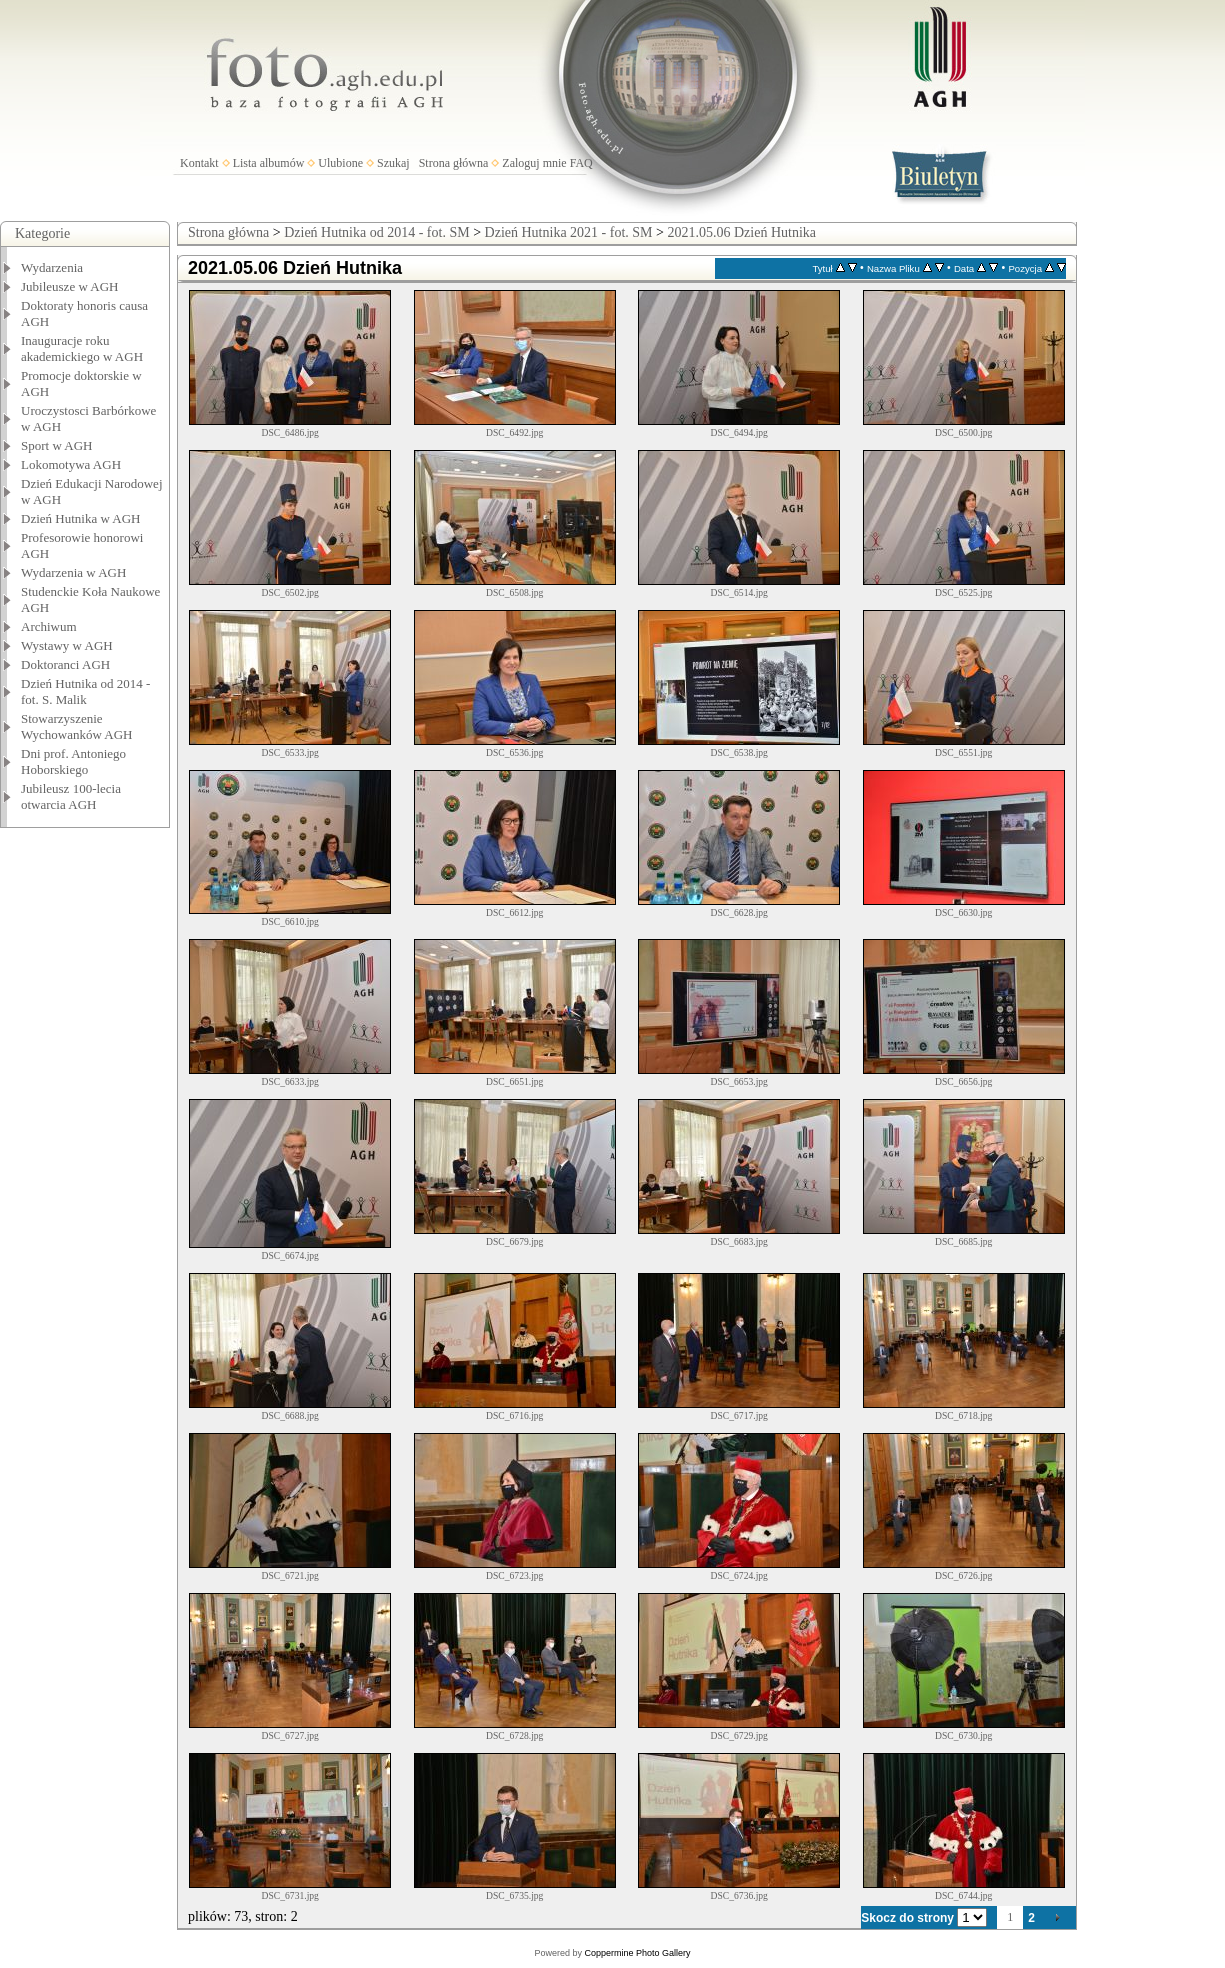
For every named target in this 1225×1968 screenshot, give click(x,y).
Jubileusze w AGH (70, 286)
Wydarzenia (52, 267)
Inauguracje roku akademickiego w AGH (82, 348)
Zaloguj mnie (534, 163)
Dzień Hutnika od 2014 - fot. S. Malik (85, 691)
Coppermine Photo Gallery (637, 1953)
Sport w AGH (57, 445)
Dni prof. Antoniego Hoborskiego (73, 761)
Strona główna (454, 163)
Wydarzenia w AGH (73, 572)
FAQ (581, 163)
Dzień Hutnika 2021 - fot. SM (569, 232)
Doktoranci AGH (65, 664)
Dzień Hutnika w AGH (81, 518)
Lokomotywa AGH (71, 464)
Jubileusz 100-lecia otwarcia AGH (71, 796)
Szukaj (393, 163)
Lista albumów (269, 163)
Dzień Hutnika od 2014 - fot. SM (376, 232)
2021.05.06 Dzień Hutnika (741, 232)
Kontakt (199, 163)
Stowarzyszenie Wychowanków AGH (77, 726)
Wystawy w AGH (67, 645)
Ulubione (340, 163)
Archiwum (49, 626)
